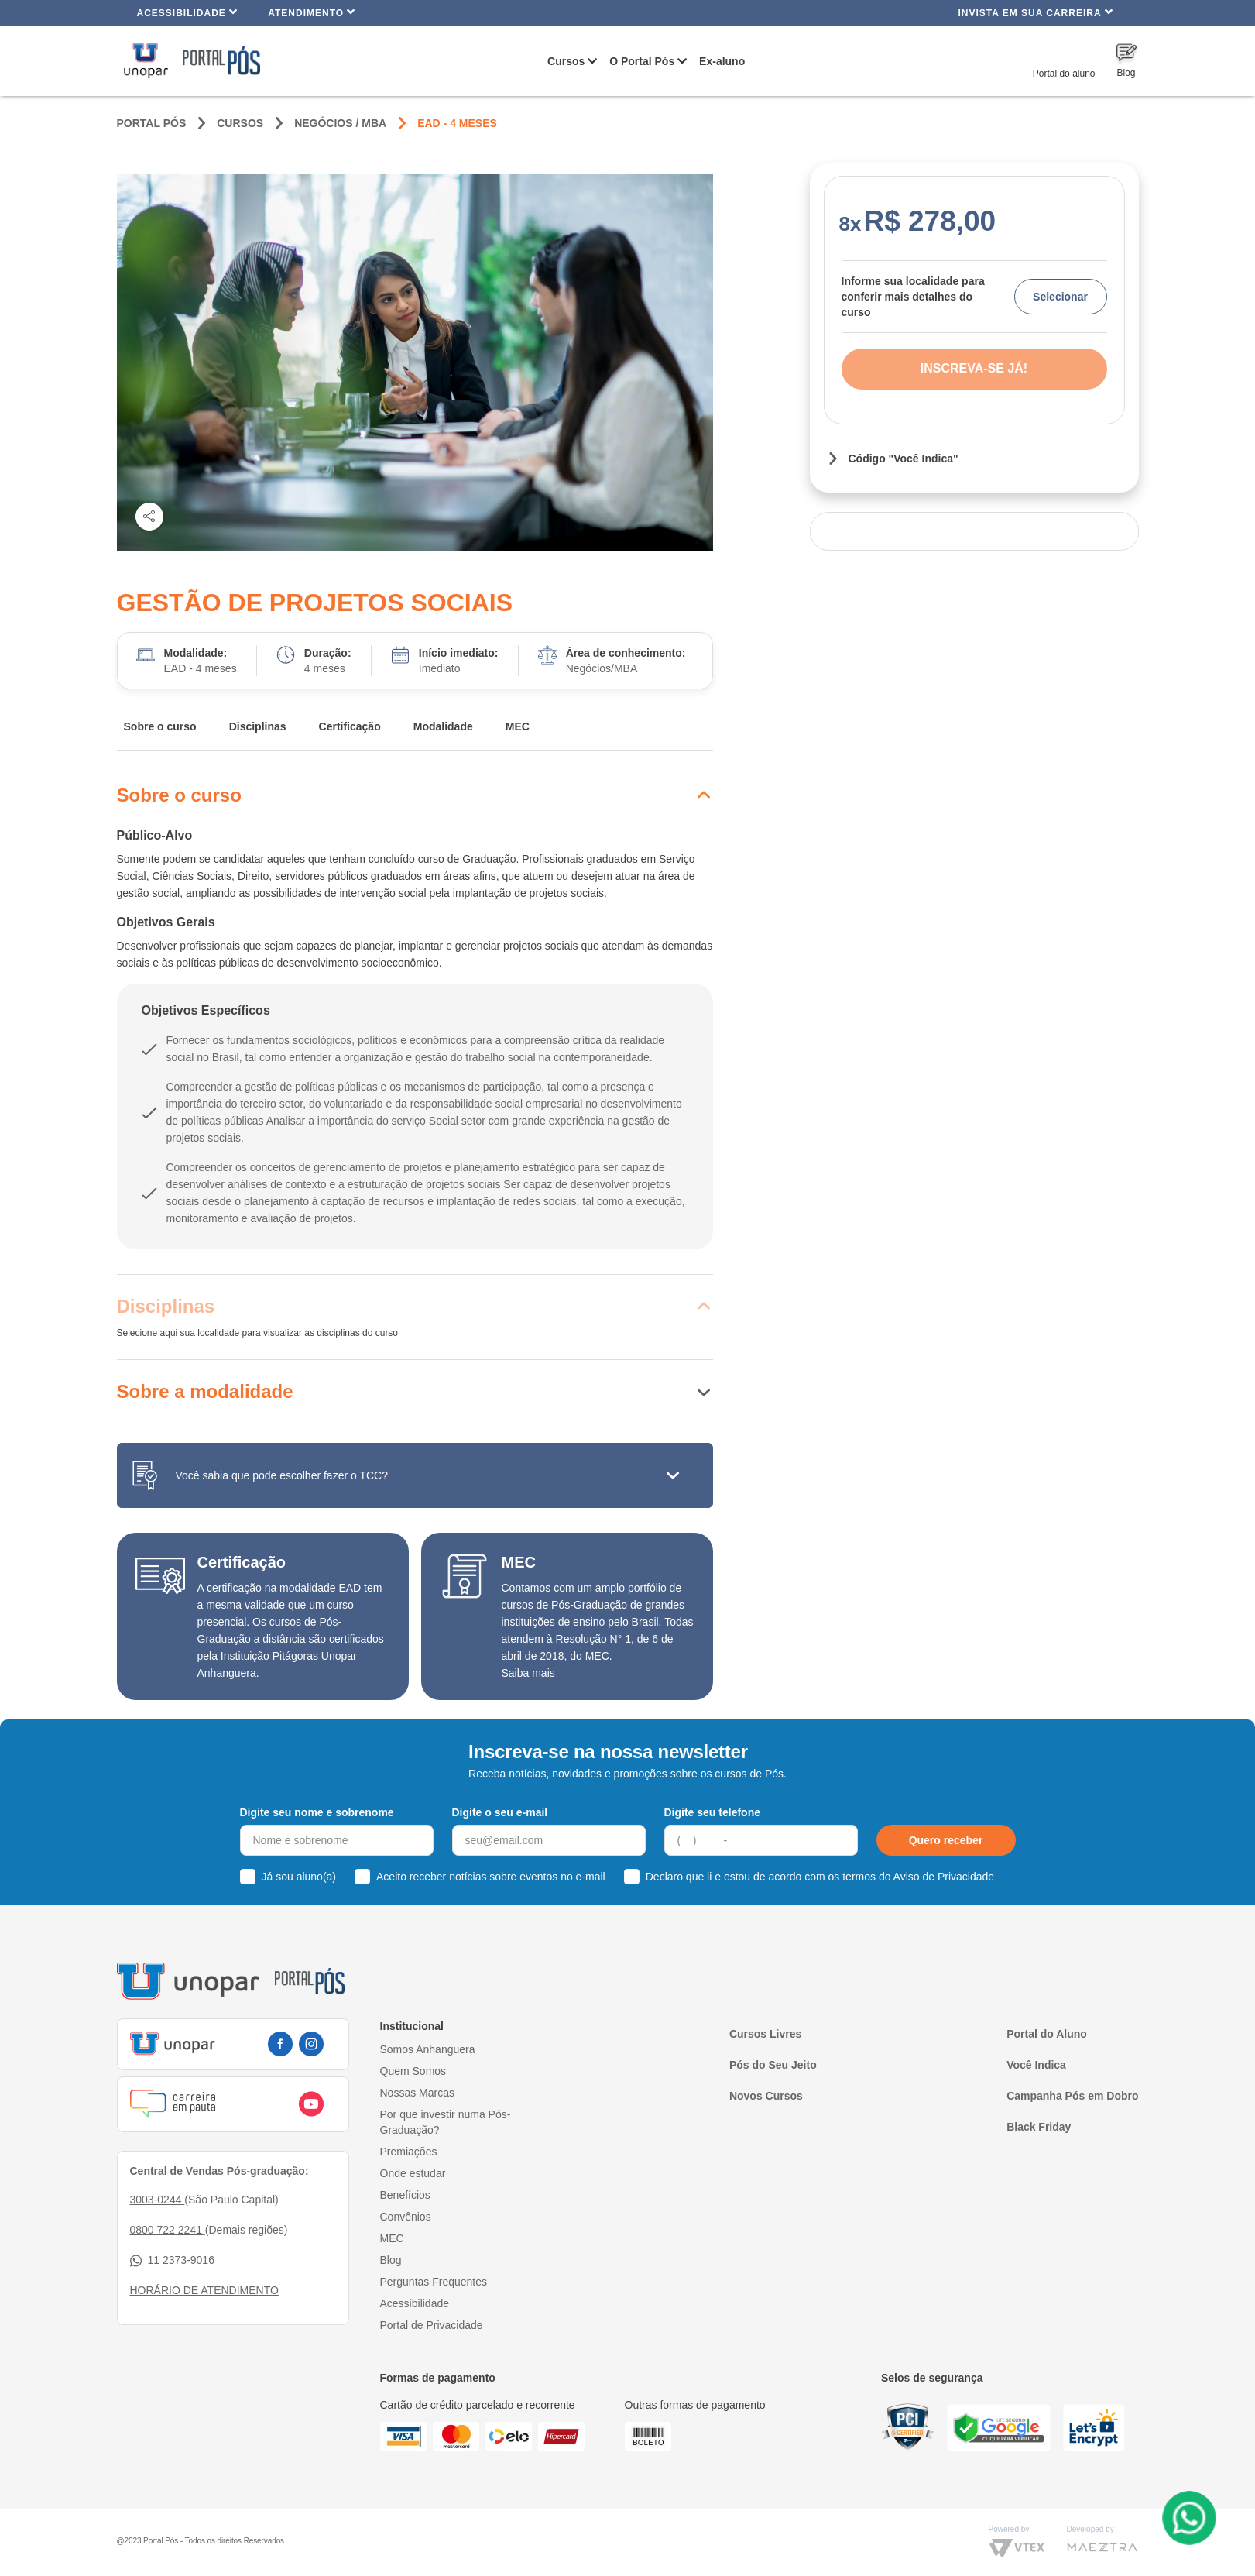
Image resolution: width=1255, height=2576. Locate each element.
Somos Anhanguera (427, 2049)
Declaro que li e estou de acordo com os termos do (820, 1876)
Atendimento (311, 12)
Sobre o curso (160, 726)
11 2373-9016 (172, 2260)
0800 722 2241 (167, 2230)
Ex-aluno (722, 61)
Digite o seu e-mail (500, 1812)
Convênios (405, 2216)
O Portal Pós (641, 61)
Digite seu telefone (712, 1812)
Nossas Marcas (417, 2093)
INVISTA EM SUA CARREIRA (1035, 12)
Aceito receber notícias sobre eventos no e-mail (490, 1876)
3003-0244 (157, 2199)
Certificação (350, 726)
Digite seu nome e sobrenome (317, 1812)
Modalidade (443, 726)
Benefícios (405, 2195)
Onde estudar (413, 2173)
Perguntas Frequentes (434, 2281)
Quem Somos (413, 2071)
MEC (518, 726)
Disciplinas (257, 726)
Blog (391, 2260)
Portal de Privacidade (431, 2325)
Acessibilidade (187, 12)
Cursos (566, 61)
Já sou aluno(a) (299, 1876)
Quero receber (946, 1840)
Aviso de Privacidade (943, 1876)
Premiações (408, 2151)
